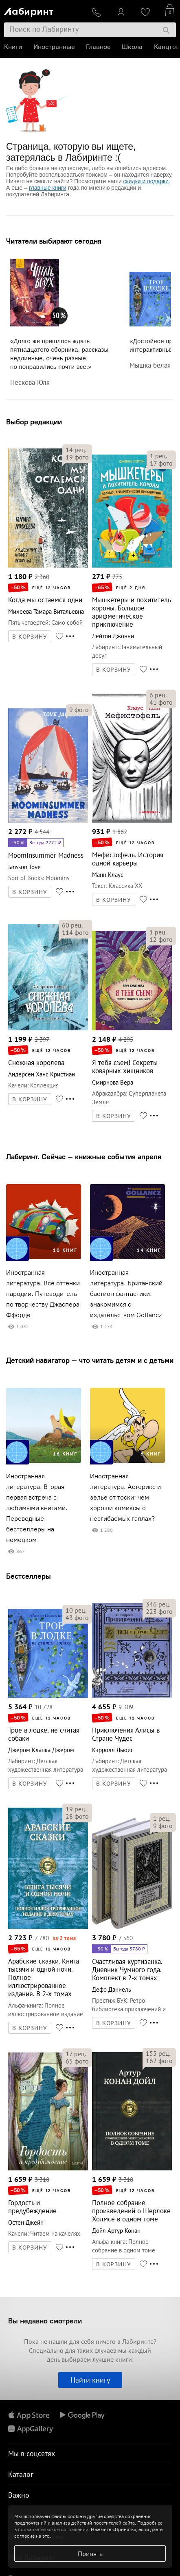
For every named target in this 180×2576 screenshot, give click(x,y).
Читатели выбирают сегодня (53, 241)
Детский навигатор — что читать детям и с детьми (89, 1360)
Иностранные (54, 47)
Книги (13, 47)
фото (77, 457)
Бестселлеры (28, 1576)
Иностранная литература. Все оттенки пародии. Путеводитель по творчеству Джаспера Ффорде (43, 1294)
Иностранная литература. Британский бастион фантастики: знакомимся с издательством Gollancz (126, 1294)
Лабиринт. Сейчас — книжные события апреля (83, 1156)
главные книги (47, 187)
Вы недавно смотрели (45, 2320)
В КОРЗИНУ (29, 636)
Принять (90, 2553)
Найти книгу (90, 2380)
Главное (98, 47)
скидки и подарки (146, 181)
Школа (132, 47)
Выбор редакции (34, 421)
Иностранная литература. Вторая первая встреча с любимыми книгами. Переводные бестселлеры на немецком (37, 1508)
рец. (76, 449)
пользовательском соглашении (53, 2529)
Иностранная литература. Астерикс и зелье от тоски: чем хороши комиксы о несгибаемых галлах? (125, 1497)
